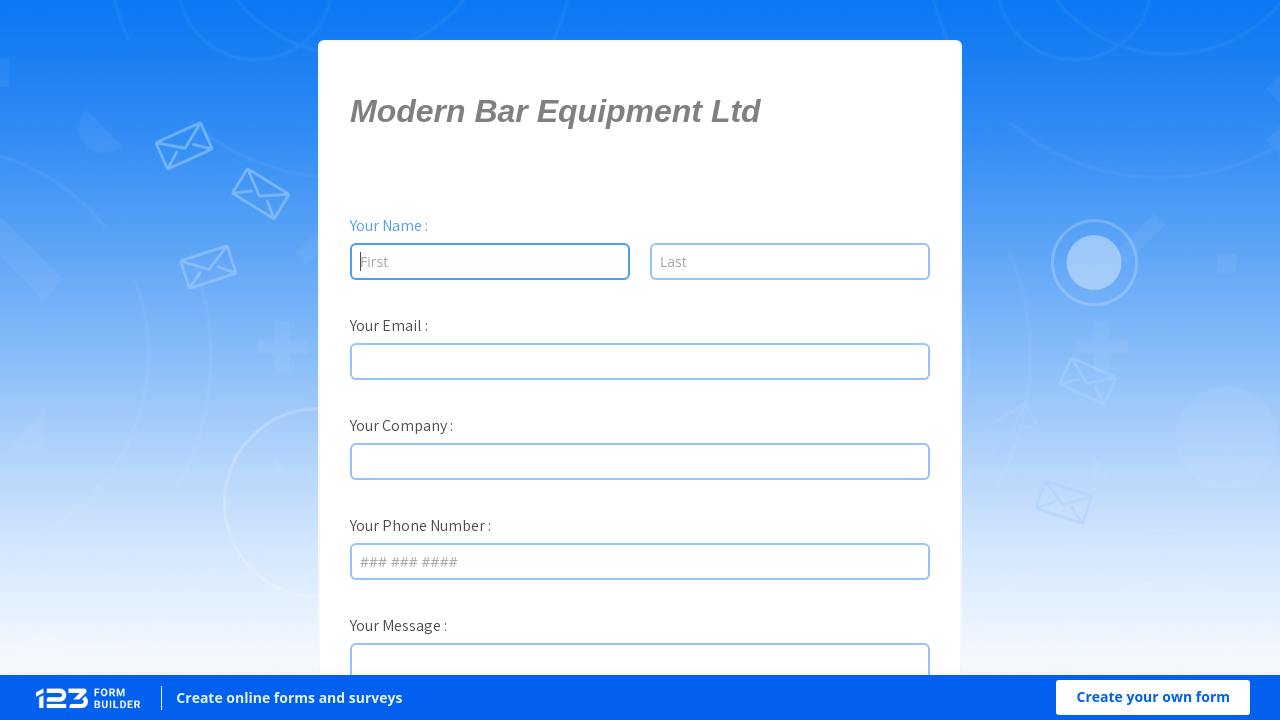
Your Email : (389, 325)
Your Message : (398, 625)
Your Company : (401, 425)
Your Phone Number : (420, 525)
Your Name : (389, 225)
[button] (1153, 697)
